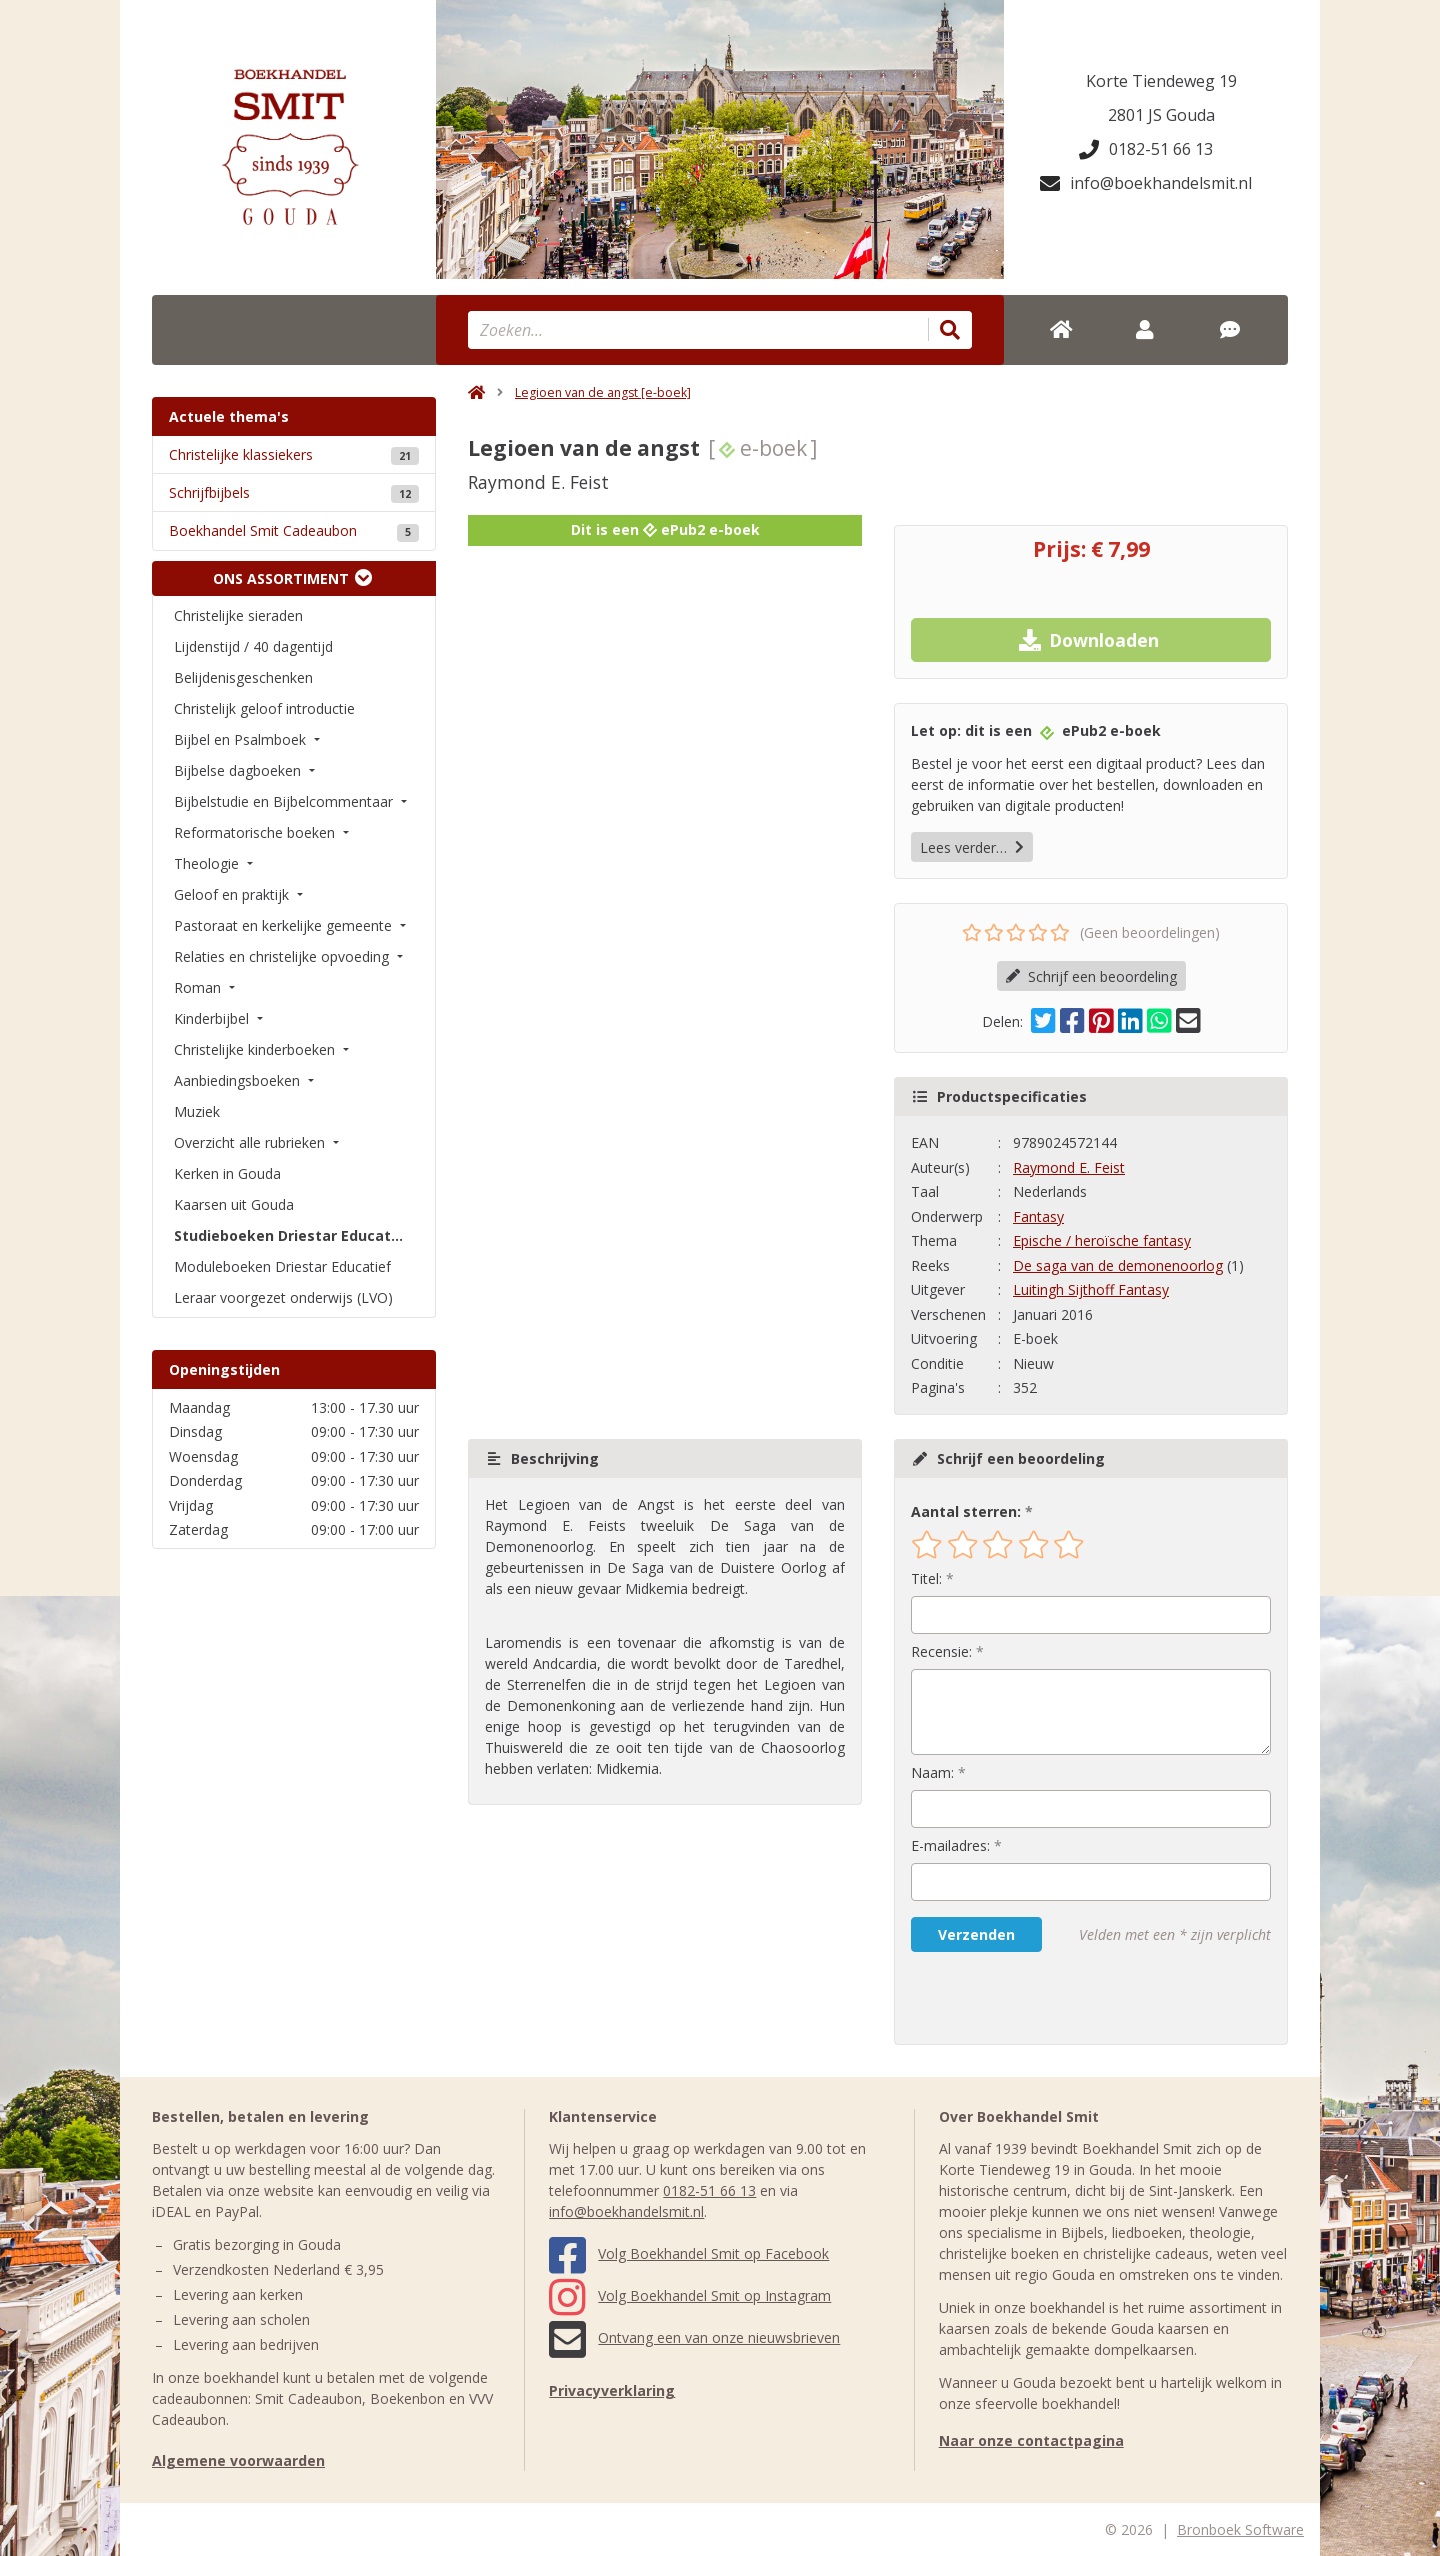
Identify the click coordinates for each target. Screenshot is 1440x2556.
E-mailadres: (950, 1845)
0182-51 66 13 (1146, 149)
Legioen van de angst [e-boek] (603, 392)
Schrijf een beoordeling (1091, 976)
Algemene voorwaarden (238, 2460)
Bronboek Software (1240, 2529)
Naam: (932, 1772)
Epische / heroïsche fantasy (1102, 1240)
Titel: (926, 1578)
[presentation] (1039, 1998)
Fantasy (1038, 1216)
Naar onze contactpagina (1031, 2440)
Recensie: (941, 1651)
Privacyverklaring (612, 2390)
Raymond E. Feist (1069, 1167)
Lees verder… (972, 847)
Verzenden (976, 1934)
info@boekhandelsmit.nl (1146, 183)
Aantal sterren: (966, 1511)
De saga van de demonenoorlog (1118, 1265)
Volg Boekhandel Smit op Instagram (690, 2295)
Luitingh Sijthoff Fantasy (1091, 1289)
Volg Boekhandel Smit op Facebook (689, 2253)
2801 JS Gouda (1161, 115)
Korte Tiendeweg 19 (1161, 81)
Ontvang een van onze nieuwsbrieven (694, 2337)
